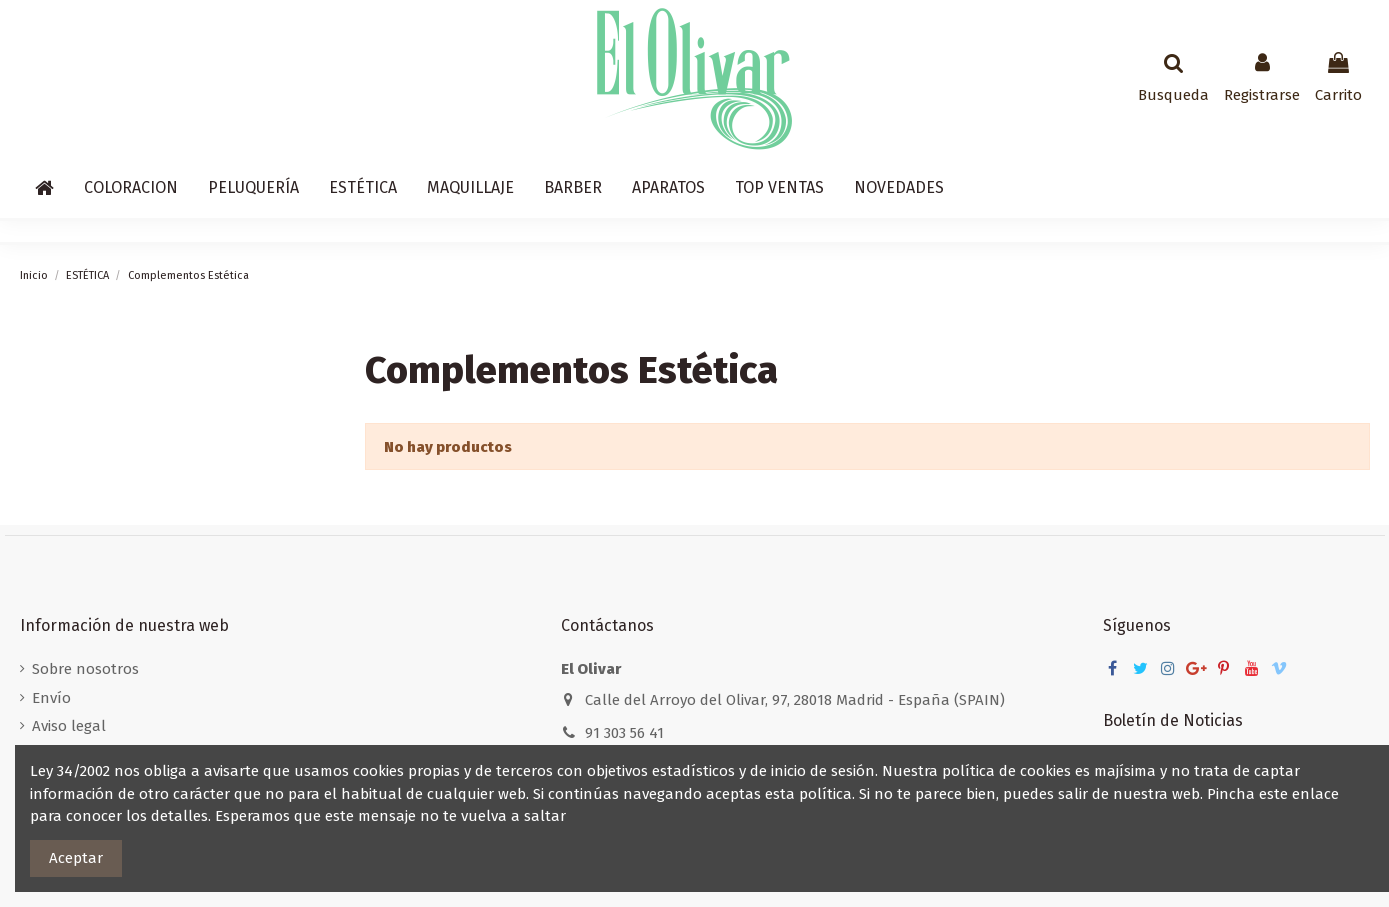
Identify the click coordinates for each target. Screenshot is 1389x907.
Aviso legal (69, 726)
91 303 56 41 (624, 733)
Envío (51, 698)
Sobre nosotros (85, 669)
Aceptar (76, 858)
